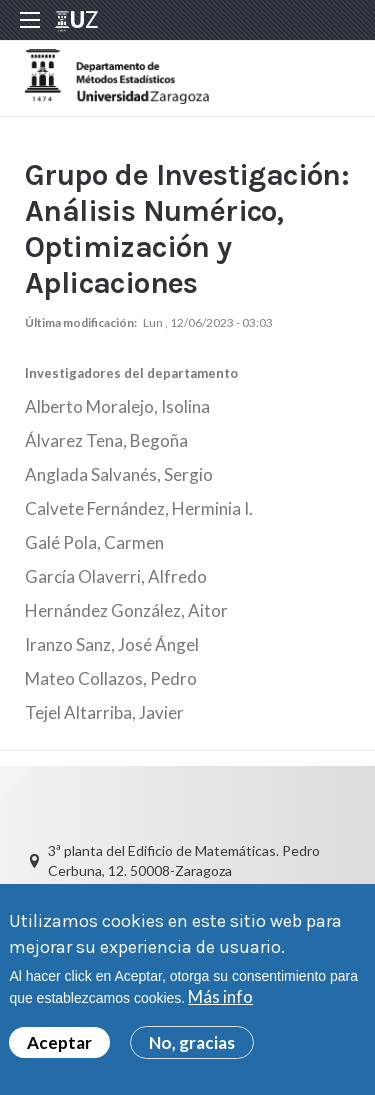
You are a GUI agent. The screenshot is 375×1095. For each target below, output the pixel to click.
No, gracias (192, 1047)
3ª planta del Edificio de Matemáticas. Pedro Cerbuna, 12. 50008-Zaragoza (184, 860)
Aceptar (59, 1047)
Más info (220, 1002)
